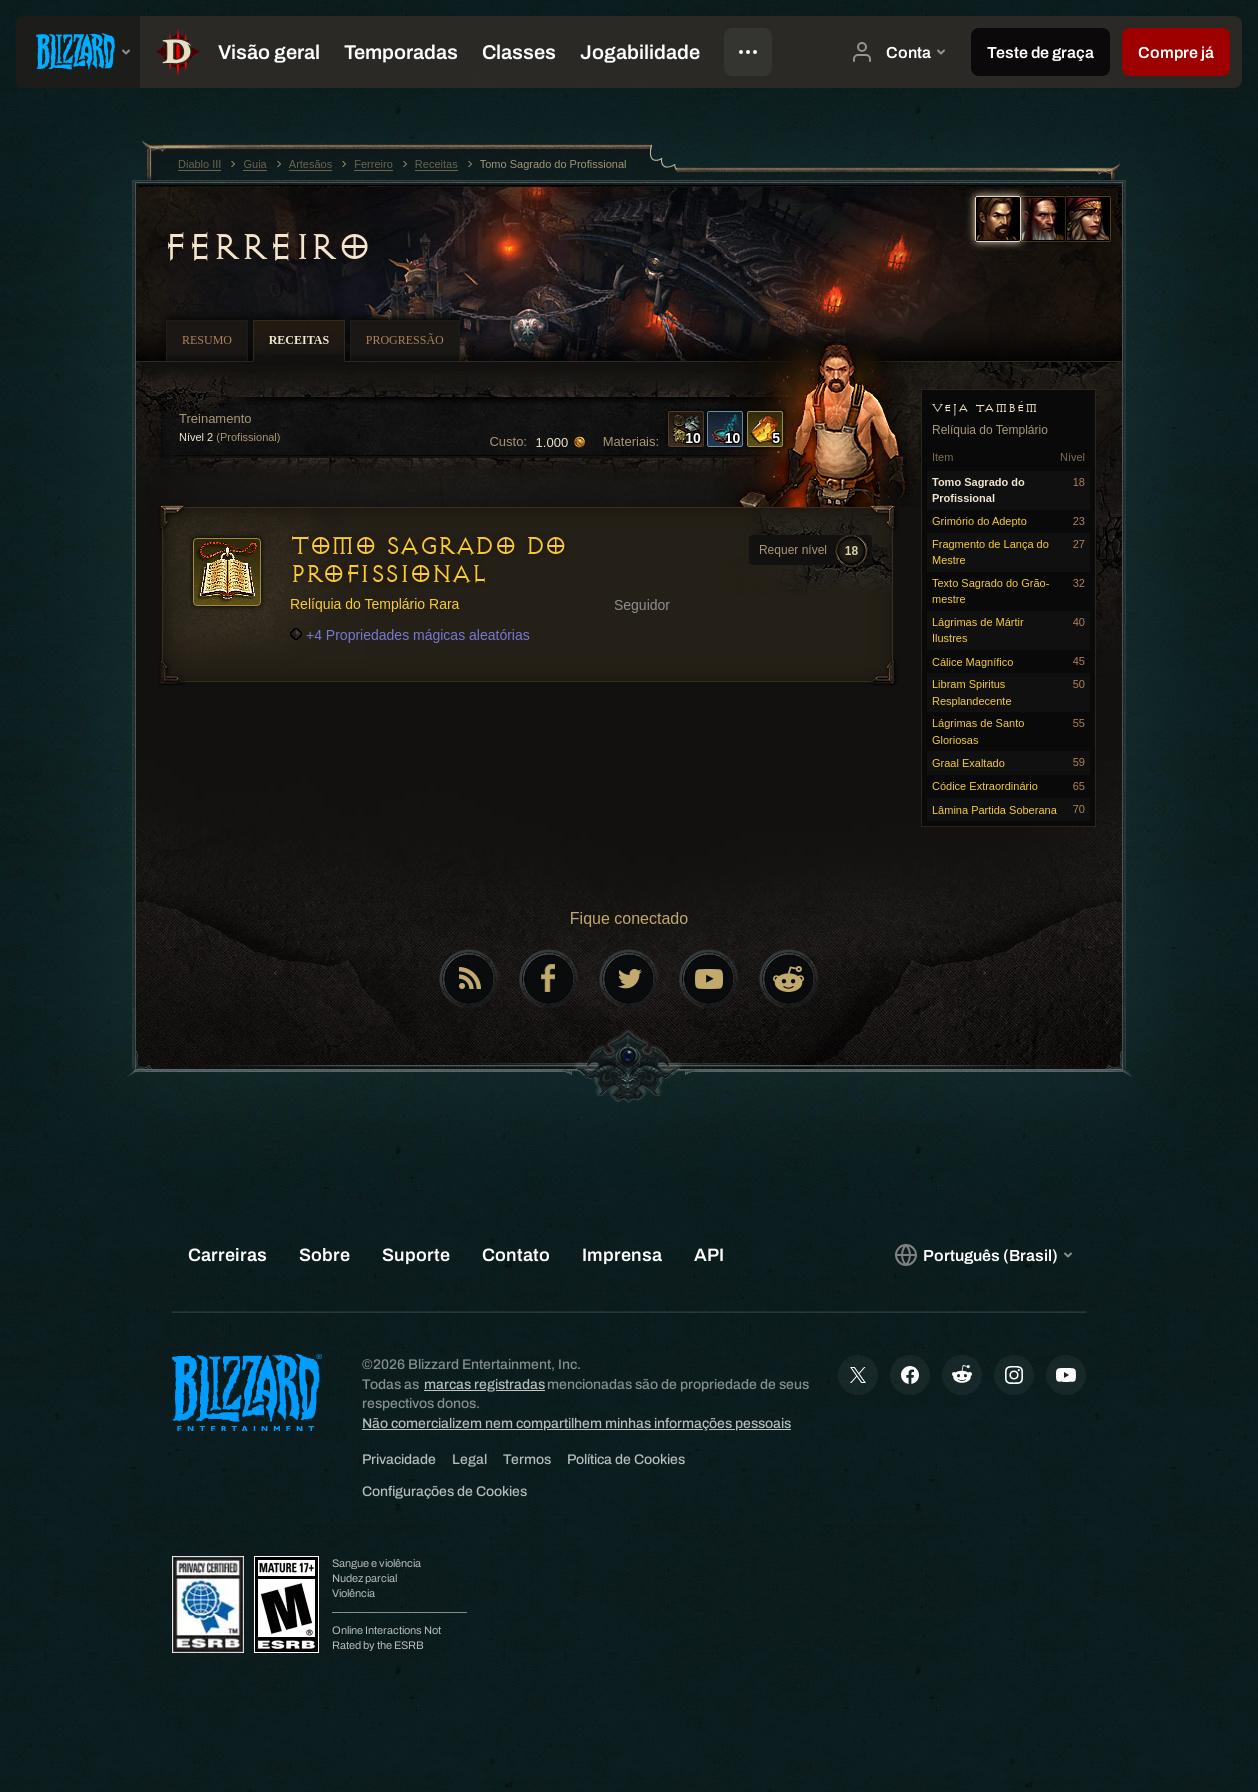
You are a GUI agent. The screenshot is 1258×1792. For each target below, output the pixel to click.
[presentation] (78, 52)
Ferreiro (266, 247)
